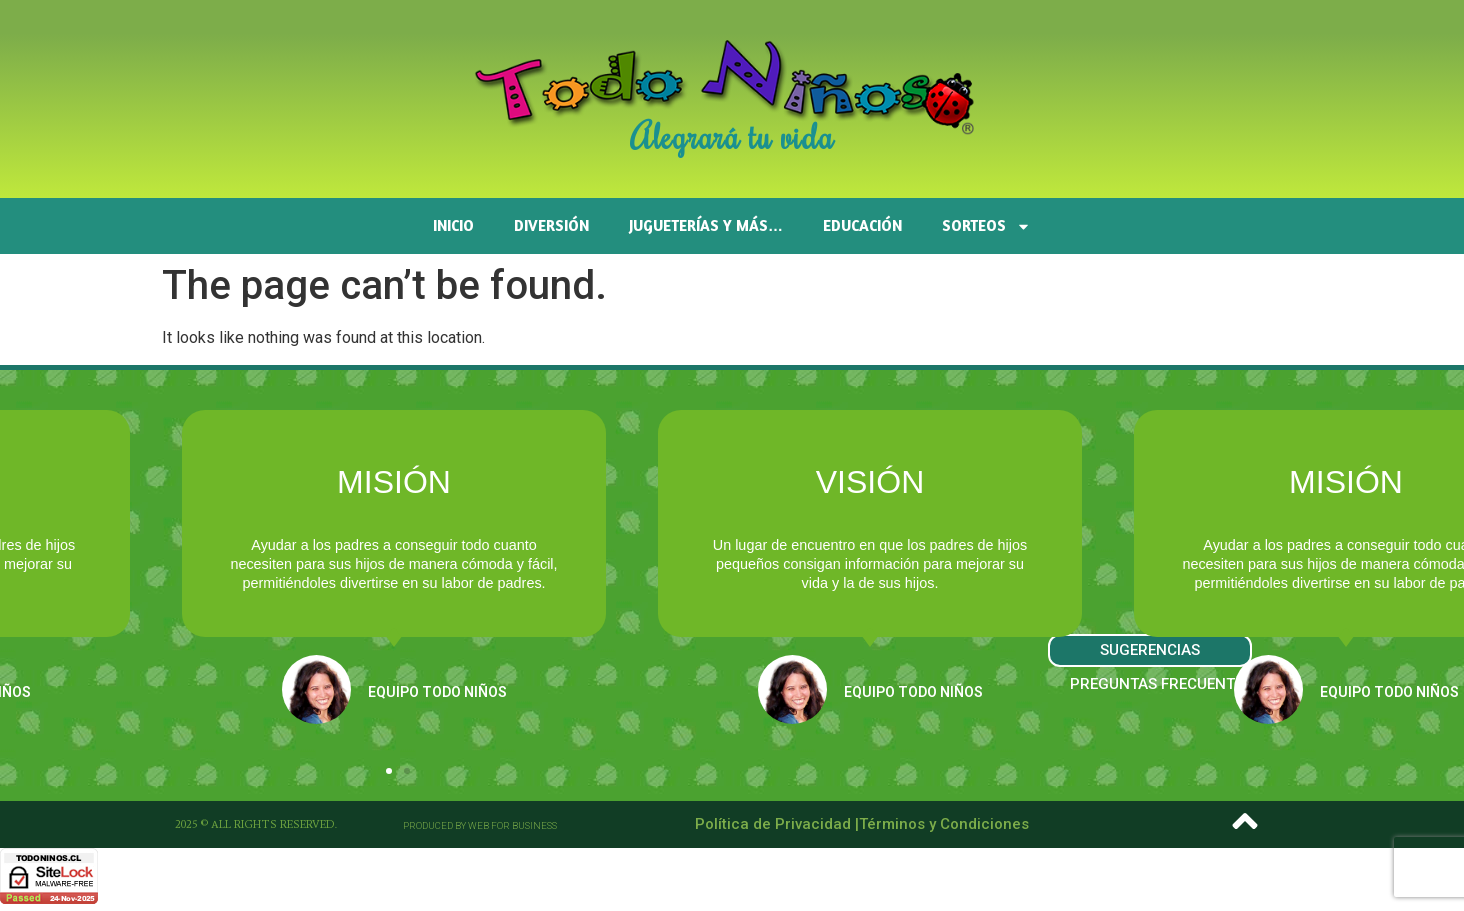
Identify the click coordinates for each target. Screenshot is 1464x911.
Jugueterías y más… (706, 225)
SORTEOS (986, 226)
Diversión (551, 225)
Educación (862, 225)
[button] (389, 771)
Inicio (453, 225)
